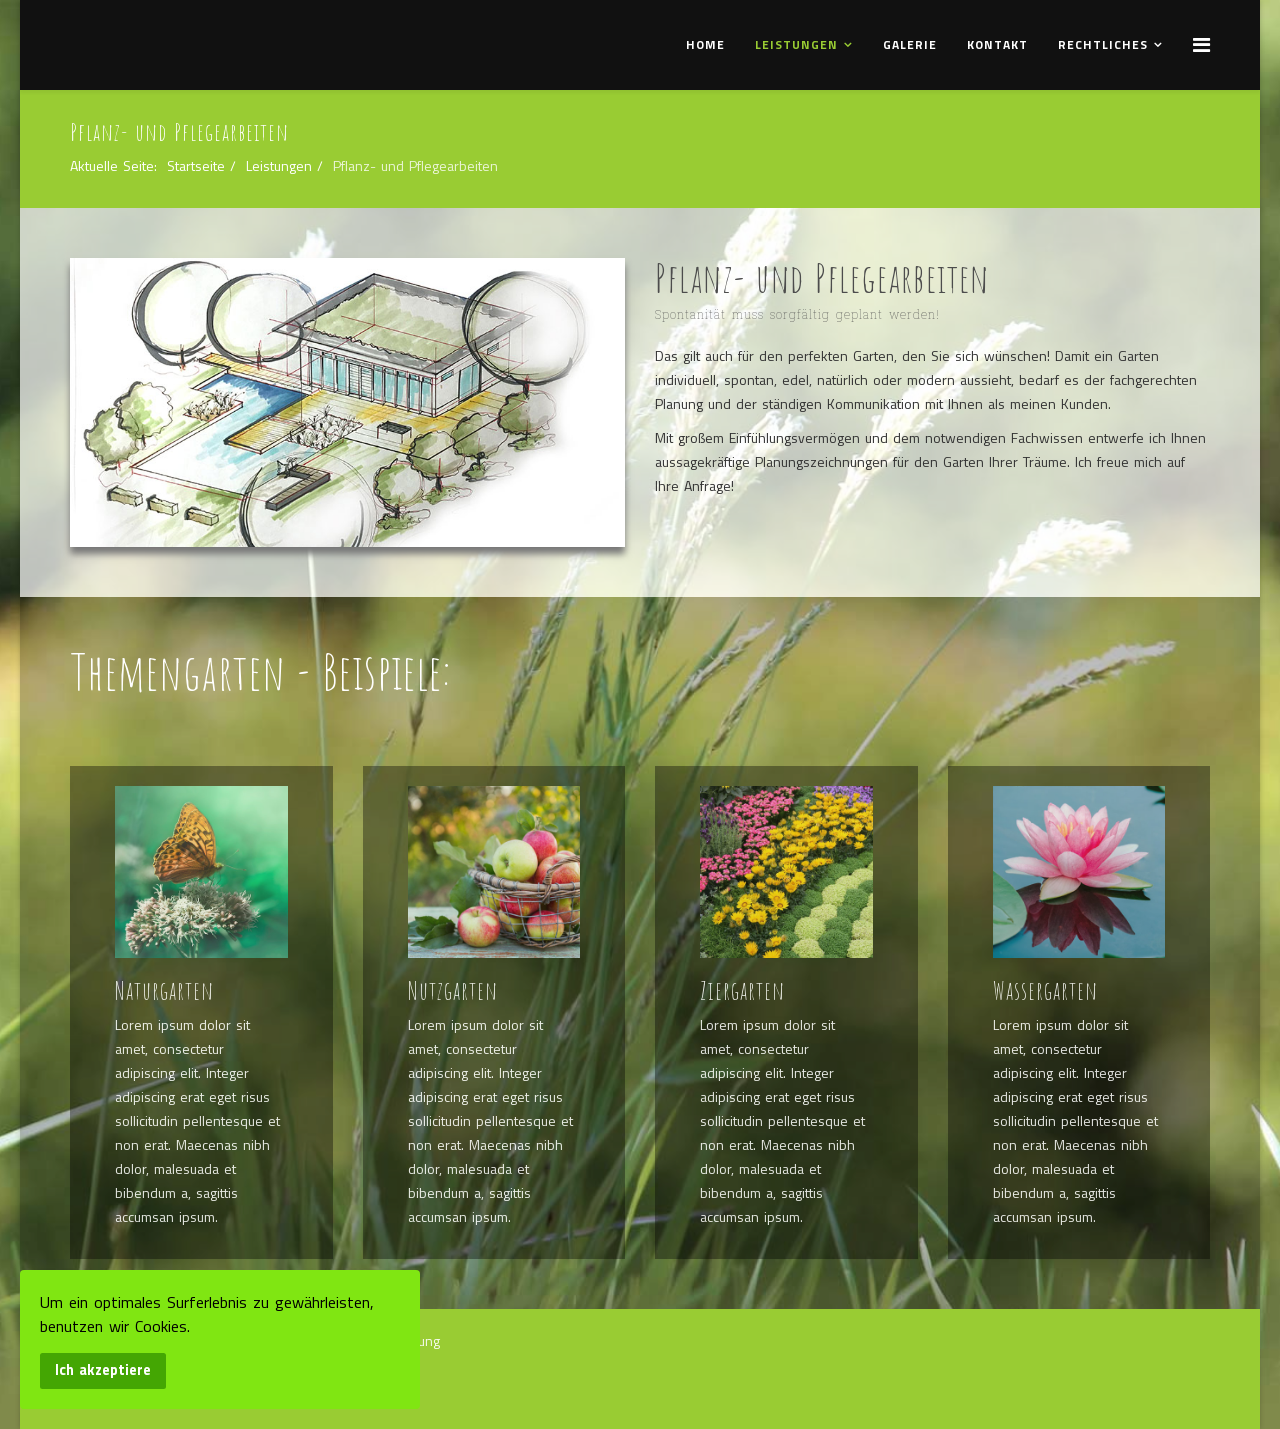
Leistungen (796, 44)
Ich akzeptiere (103, 1370)
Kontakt (997, 44)
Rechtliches (1103, 44)
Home (705, 44)
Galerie (910, 44)
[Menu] (1201, 44)
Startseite (196, 165)
